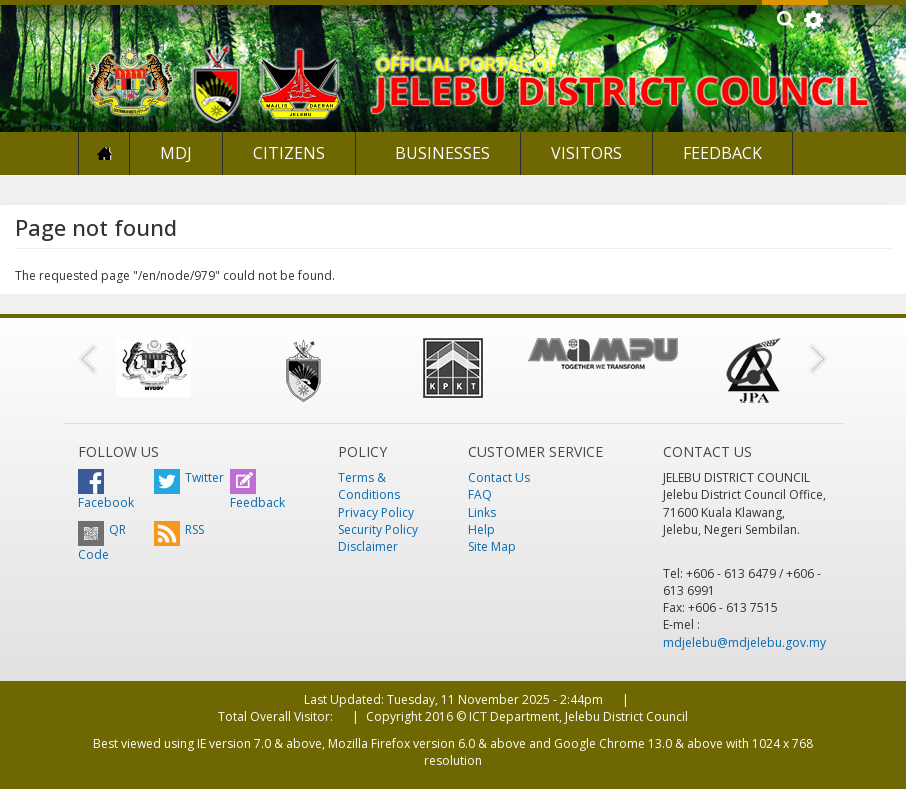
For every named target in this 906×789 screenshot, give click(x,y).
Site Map (492, 546)
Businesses (440, 153)
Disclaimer (368, 546)
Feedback (722, 153)
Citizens (289, 153)
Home (104, 153)
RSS (179, 529)
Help (481, 529)
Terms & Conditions (369, 486)
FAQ (480, 494)
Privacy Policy (376, 512)
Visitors (586, 153)
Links (482, 512)
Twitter (189, 477)
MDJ (176, 153)
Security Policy (378, 529)
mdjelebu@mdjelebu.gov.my (744, 642)
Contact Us (499, 477)
